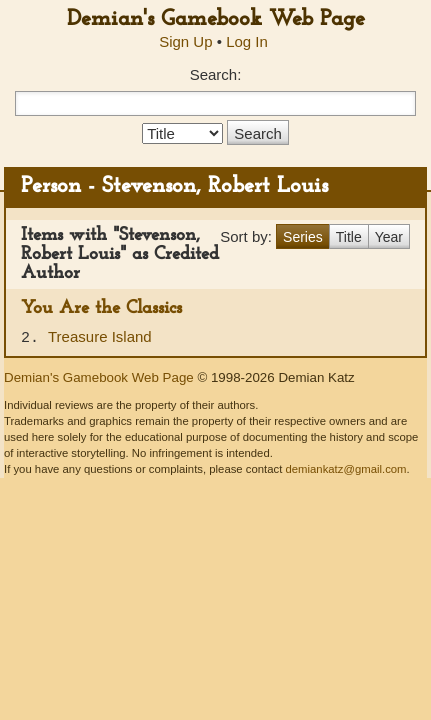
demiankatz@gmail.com (345, 469)
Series (303, 237)
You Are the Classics (101, 308)
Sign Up (185, 41)
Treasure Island (100, 336)
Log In (247, 41)
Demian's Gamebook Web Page (216, 19)
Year (389, 237)
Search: (216, 74)
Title (349, 237)
